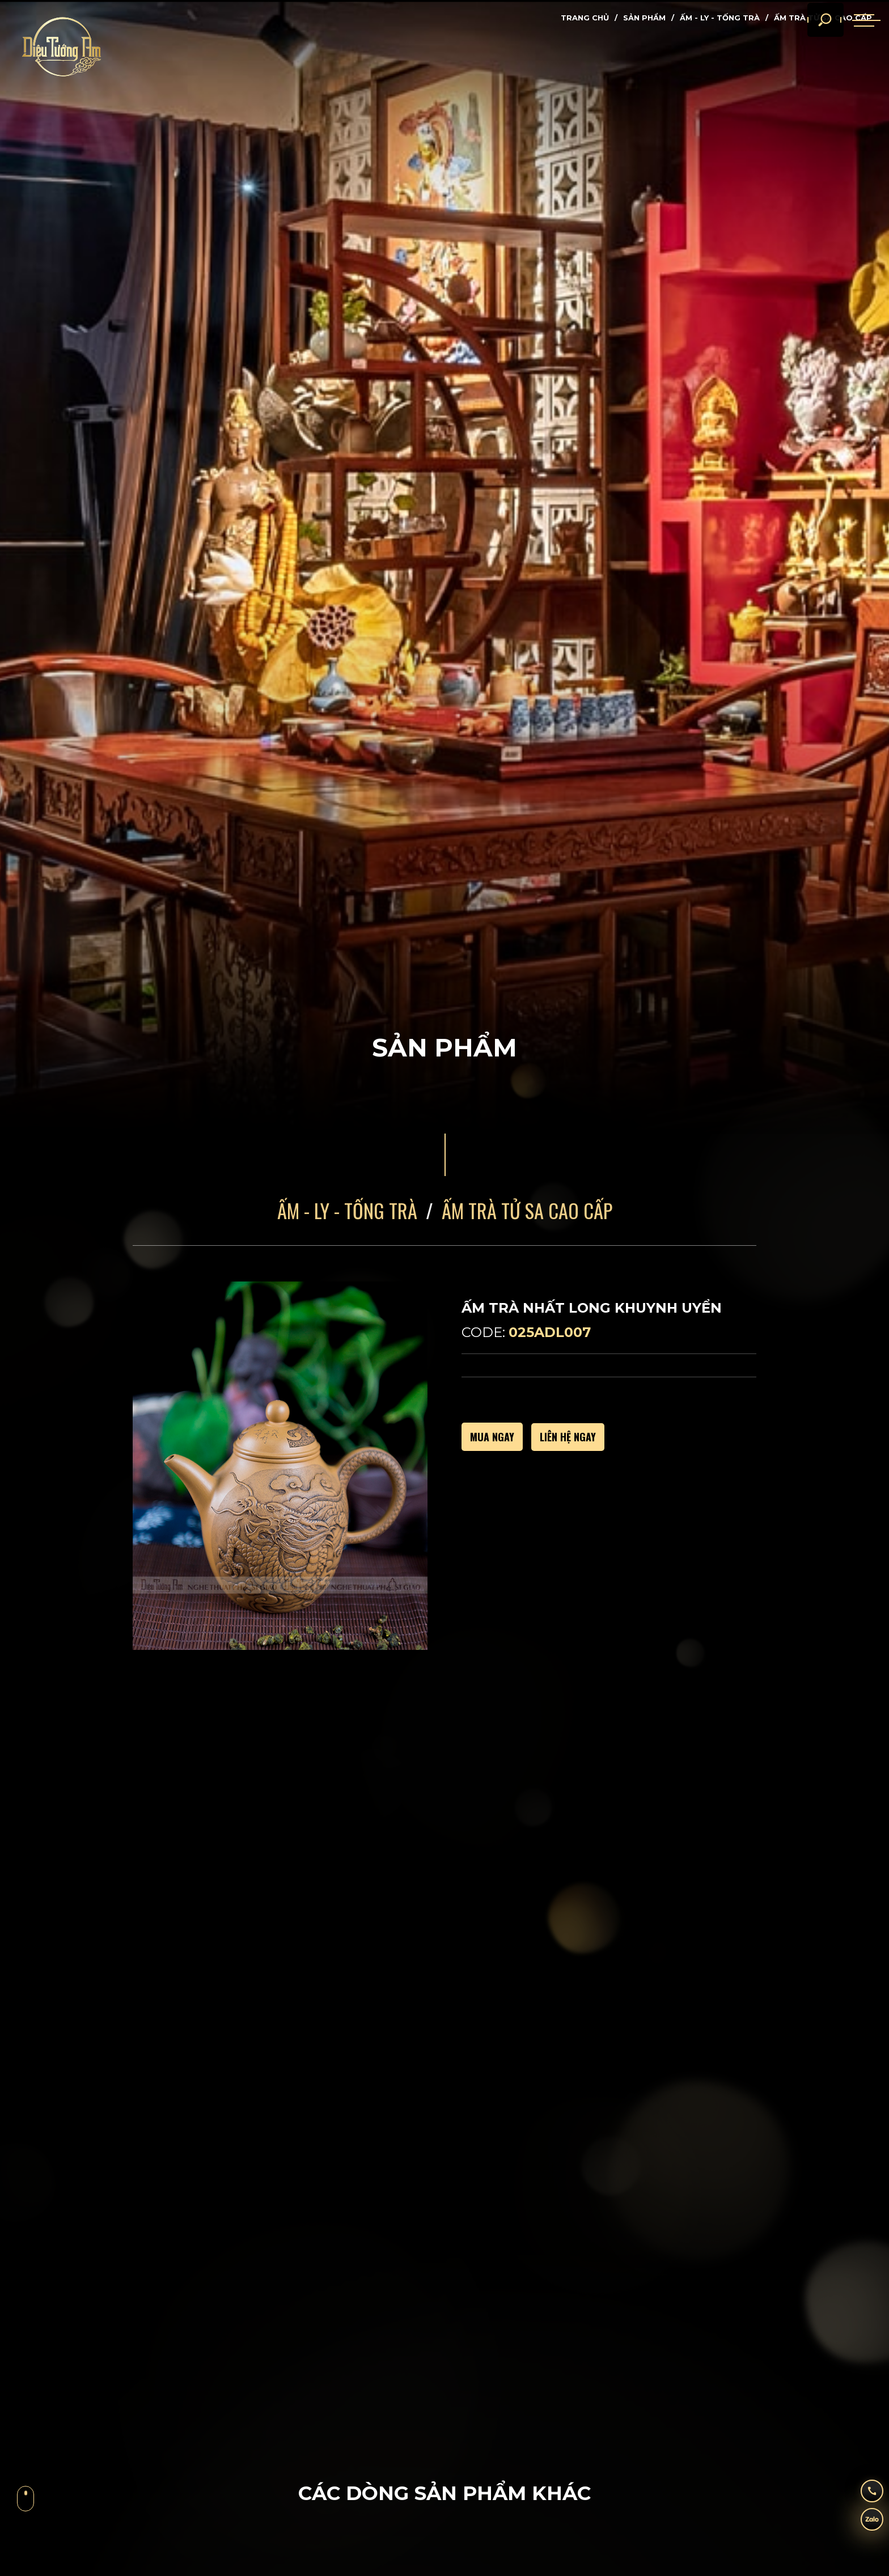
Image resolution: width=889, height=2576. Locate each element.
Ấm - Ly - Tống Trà (720, 17)
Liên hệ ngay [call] (568, 1436)
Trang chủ (585, 17)
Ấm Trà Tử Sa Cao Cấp (527, 1210)
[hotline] (863, 2488)
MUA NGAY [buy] (492, 1436)
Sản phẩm (644, 17)
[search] (810, 39)
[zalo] (863, 2522)
